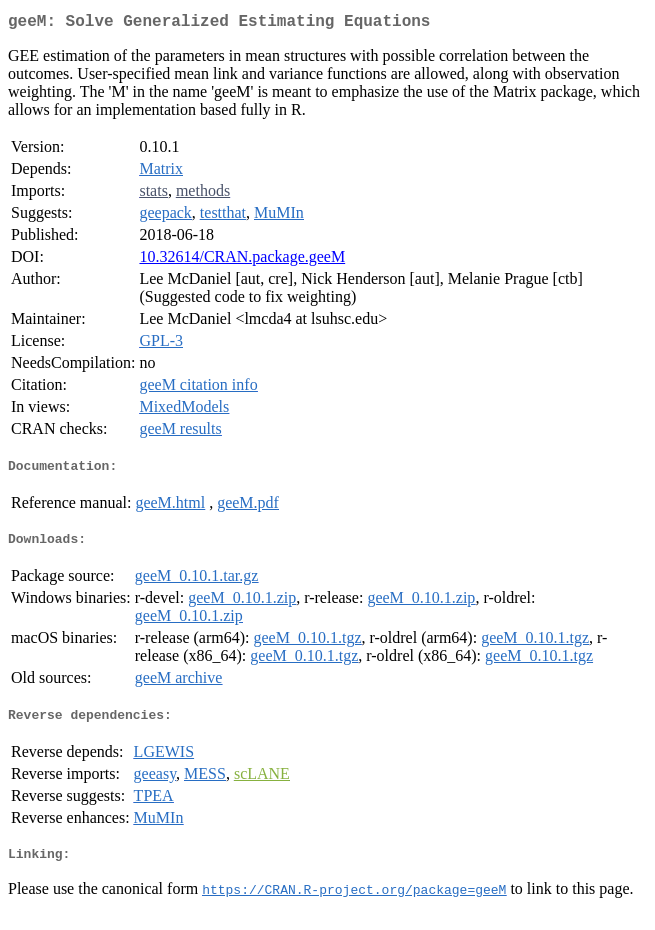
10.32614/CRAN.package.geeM (242, 260)
